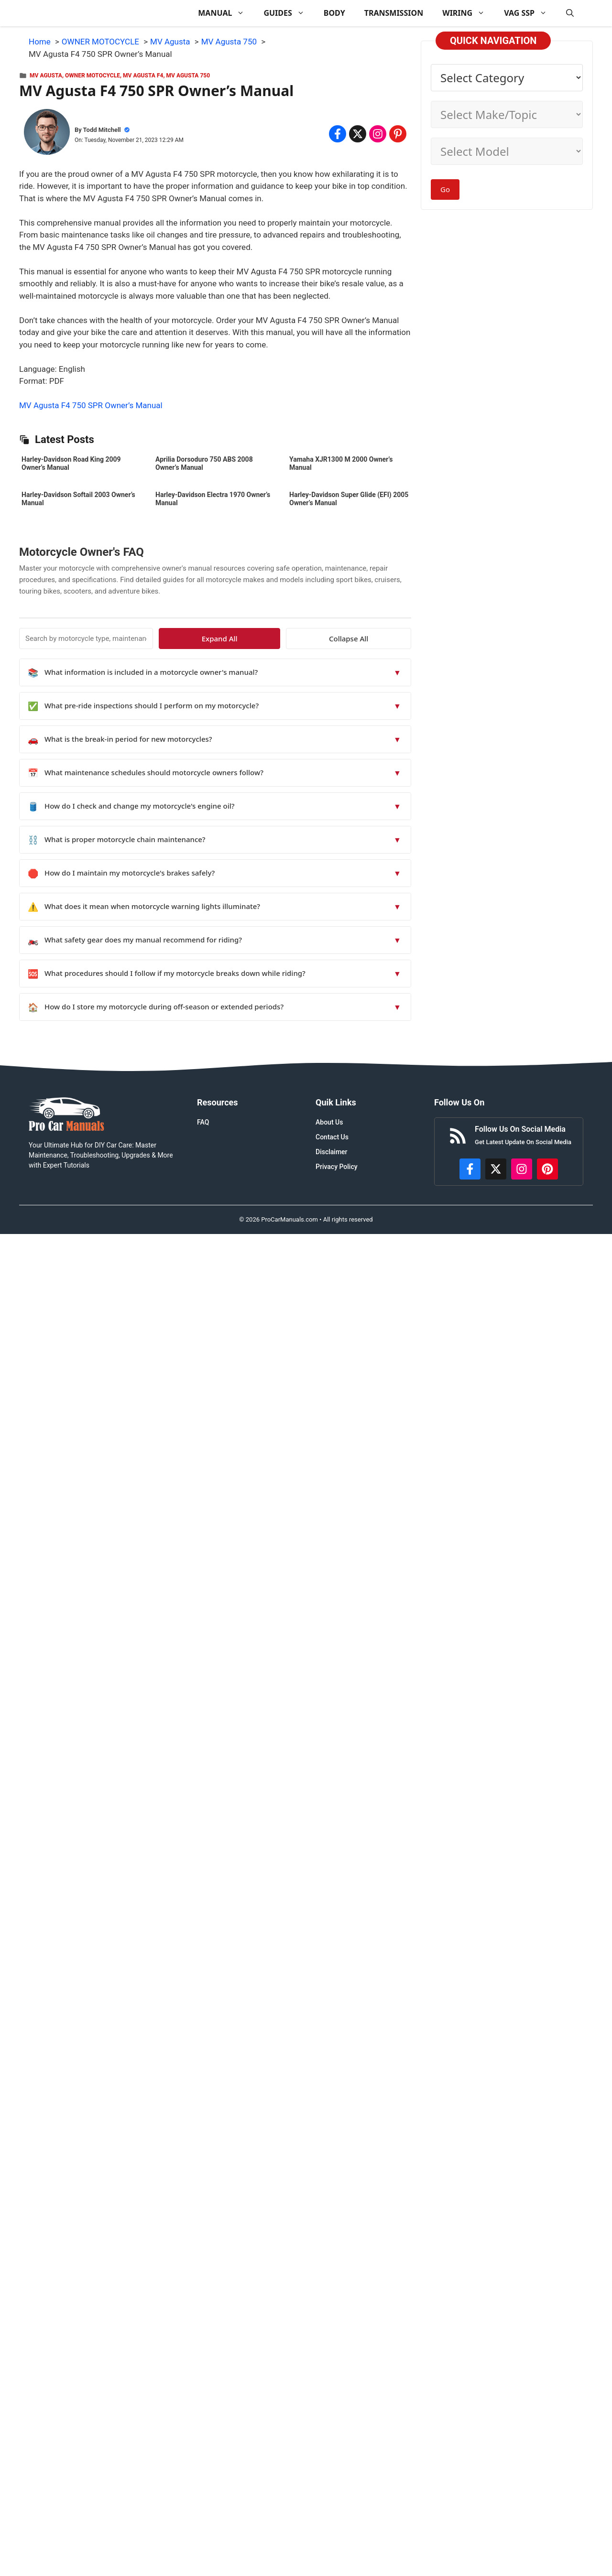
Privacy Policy (337, 1166)
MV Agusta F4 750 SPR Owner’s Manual (91, 405)
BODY (334, 13)
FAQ (203, 1122)
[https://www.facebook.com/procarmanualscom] (470, 1169)
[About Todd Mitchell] (47, 134)
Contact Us (332, 1137)
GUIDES (288, 13)
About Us (329, 1122)
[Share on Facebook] (337, 133)
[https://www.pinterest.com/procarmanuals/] (547, 1169)
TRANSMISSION (393, 13)
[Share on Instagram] (377, 133)
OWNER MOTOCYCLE (92, 75)
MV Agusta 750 (188, 75)
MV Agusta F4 (143, 75)
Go (445, 189)
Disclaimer (332, 1152)
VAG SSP (530, 13)
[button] (570, 13)
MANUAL (226, 13)
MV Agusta (46, 75)
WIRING (468, 13)
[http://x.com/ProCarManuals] (495, 1169)
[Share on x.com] (357, 133)
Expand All (324, 638)
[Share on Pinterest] (397, 133)
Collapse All (383, 638)
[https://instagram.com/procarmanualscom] (521, 1169)
